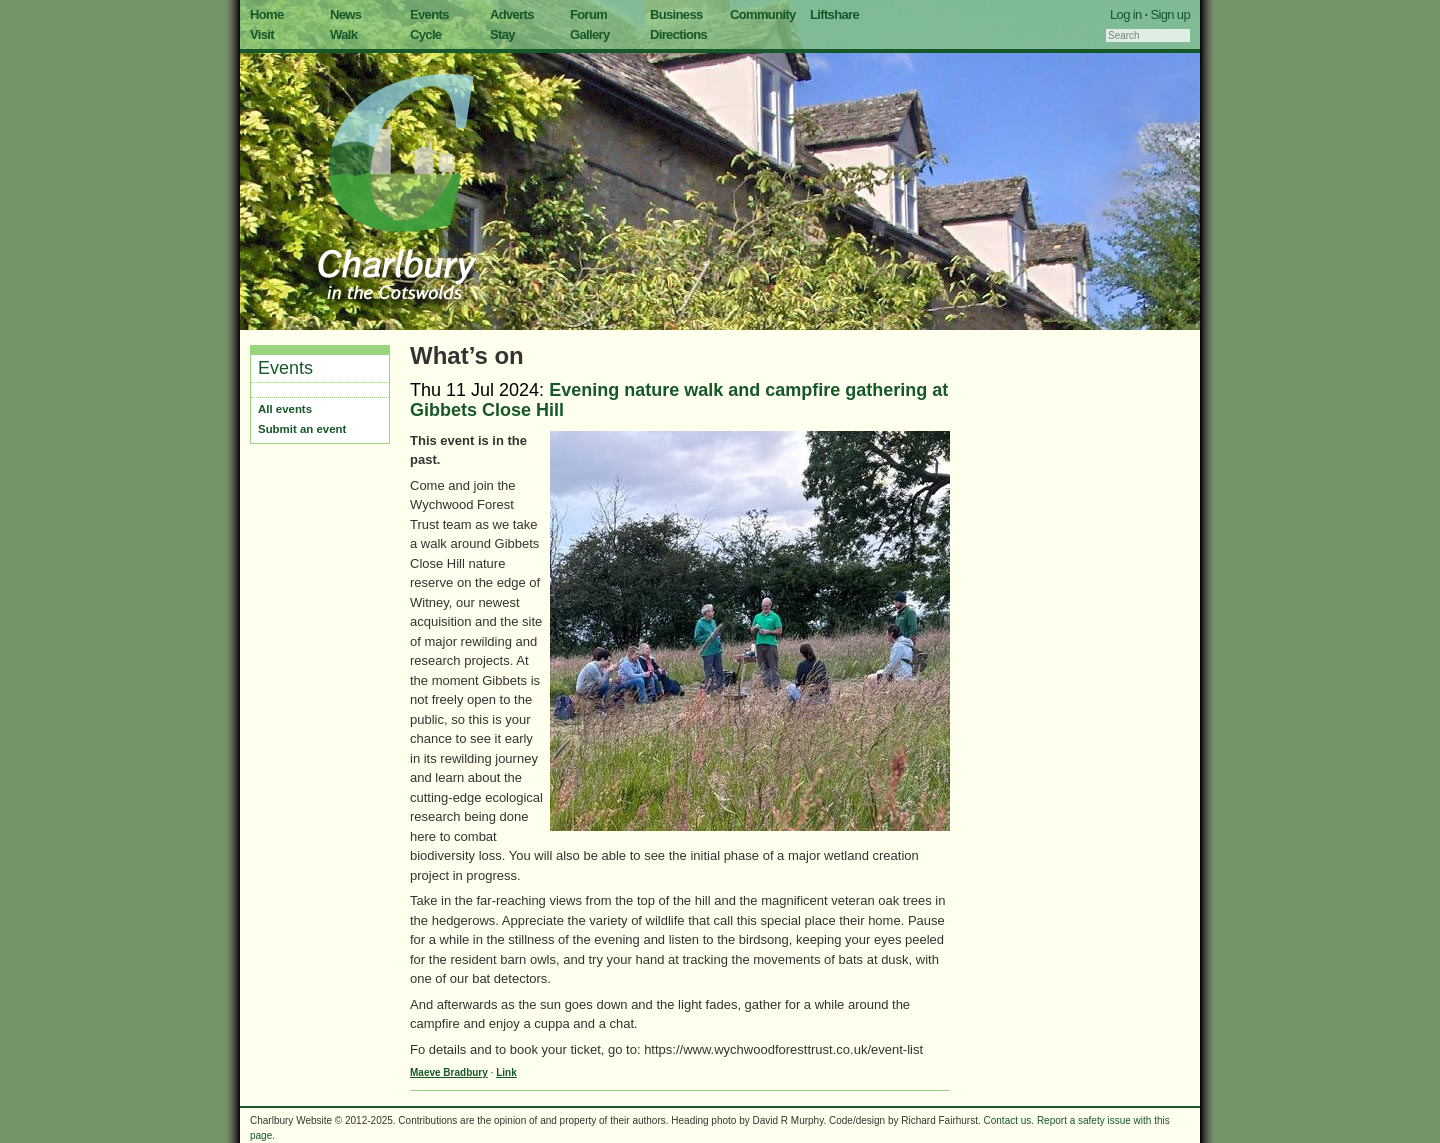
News (345, 14)
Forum (588, 14)
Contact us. (1009, 1120)
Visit (262, 34)
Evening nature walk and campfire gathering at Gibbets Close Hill (679, 400)
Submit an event (302, 429)
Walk (343, 34)
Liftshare (834, 14)
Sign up (1170, 14)
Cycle (425, 34)
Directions (678, 34)
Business (676, 14)
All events (285, 409)
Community (763, 14)
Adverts (512, 14)
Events (429, 14)
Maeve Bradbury (449, 1072)
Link (506, 1072)
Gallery (590, 34)
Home (267, 14)
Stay (502, 34)
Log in (1126, 14)
